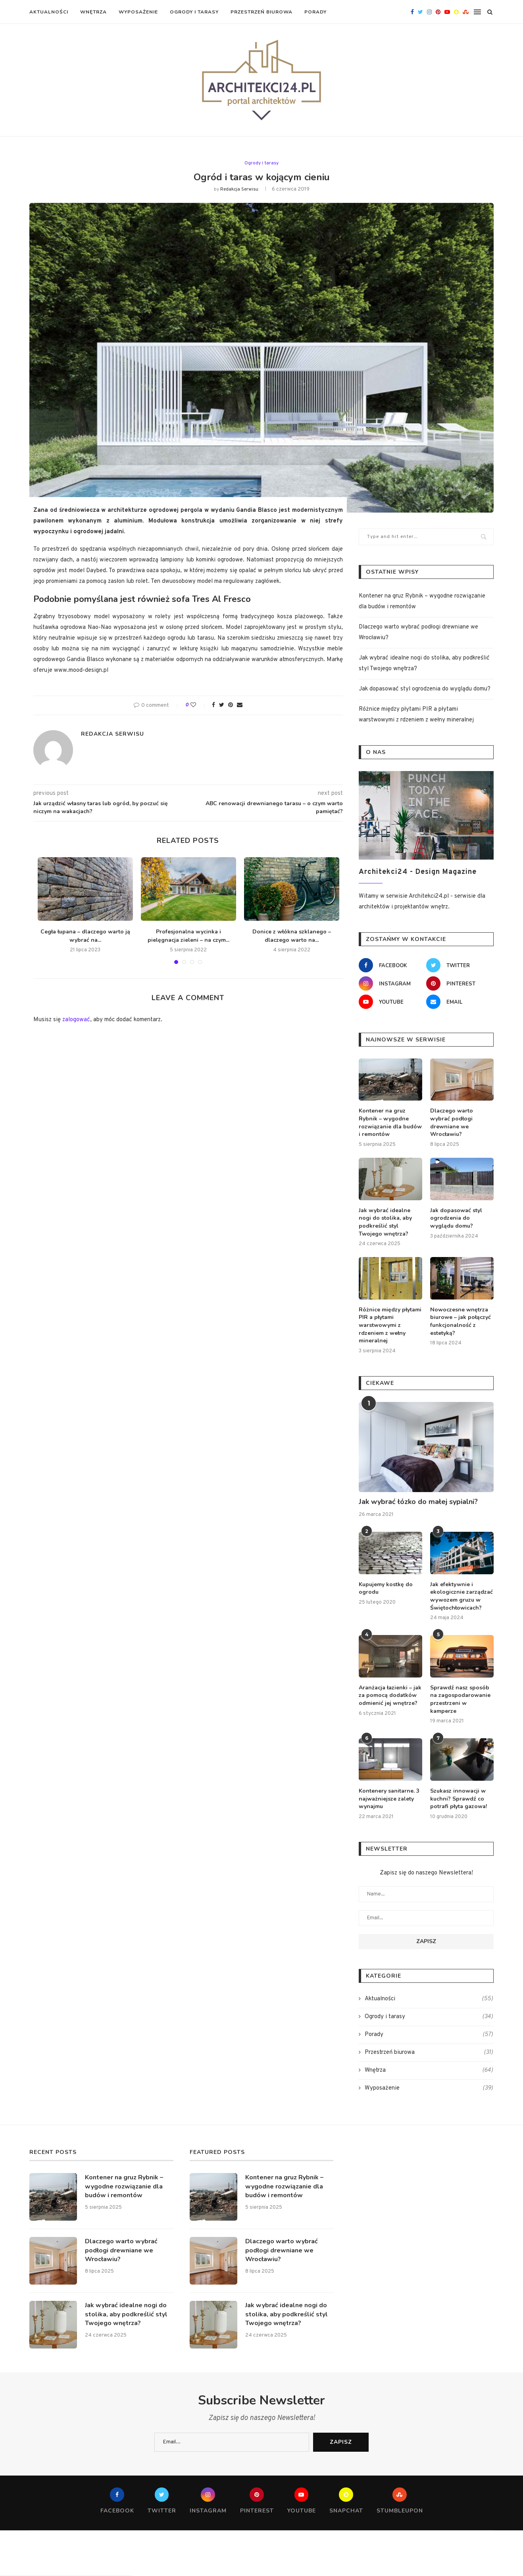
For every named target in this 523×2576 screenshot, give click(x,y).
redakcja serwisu (239, 189)
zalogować (76, 1019)
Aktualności (48, 12)
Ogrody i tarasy (194, 12)
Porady (315, 12)
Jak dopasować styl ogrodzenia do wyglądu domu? (424, 689)
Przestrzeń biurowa (261, 12)
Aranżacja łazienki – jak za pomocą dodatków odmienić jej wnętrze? (390, 1694)
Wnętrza (93, 12)
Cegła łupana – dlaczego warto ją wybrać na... (85, 935)
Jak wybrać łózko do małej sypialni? (418, 1501)
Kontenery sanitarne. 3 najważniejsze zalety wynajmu (389, 1798)
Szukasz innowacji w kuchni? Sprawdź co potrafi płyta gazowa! (458, 1798)
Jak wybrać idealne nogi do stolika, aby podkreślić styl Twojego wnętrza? (385, 1221)
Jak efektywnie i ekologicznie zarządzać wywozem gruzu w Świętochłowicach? (461, 1595)
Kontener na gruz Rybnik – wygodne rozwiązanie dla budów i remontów (390, 1122)
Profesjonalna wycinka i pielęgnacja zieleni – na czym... (188, 935)
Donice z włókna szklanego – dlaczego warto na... (291, 935)
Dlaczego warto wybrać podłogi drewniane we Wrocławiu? (451, 1122)
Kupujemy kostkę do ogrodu (386, 1588)
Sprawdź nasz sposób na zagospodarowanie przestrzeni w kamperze (460, 1698)
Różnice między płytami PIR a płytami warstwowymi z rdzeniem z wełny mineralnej (390, 1324)
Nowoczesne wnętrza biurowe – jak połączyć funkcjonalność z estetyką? (460, 1320)
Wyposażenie (138, 12)
